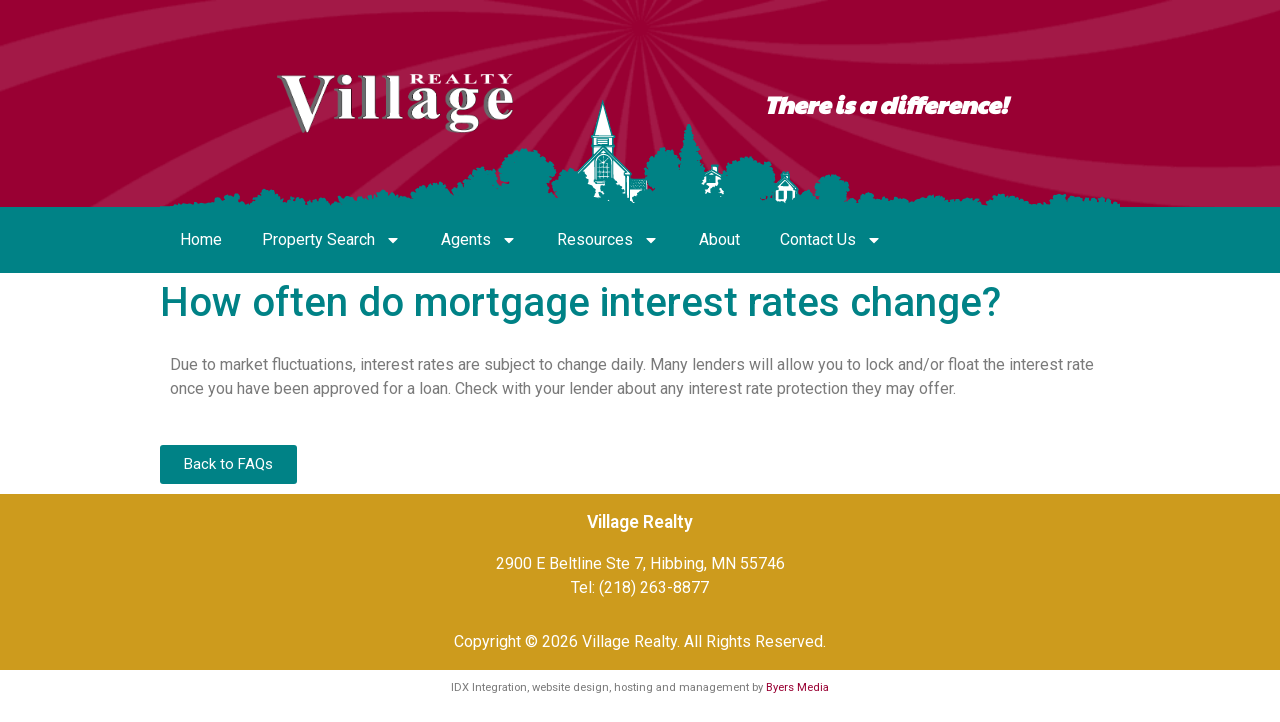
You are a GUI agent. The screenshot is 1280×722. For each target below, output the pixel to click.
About (719, 239)
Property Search (331, 240)
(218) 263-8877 (654, 587)
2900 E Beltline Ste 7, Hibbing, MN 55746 (640, 563)
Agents (479, 240)
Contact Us (831, 240)
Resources (608, 240)
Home (201, 239)
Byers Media (797, 687)
